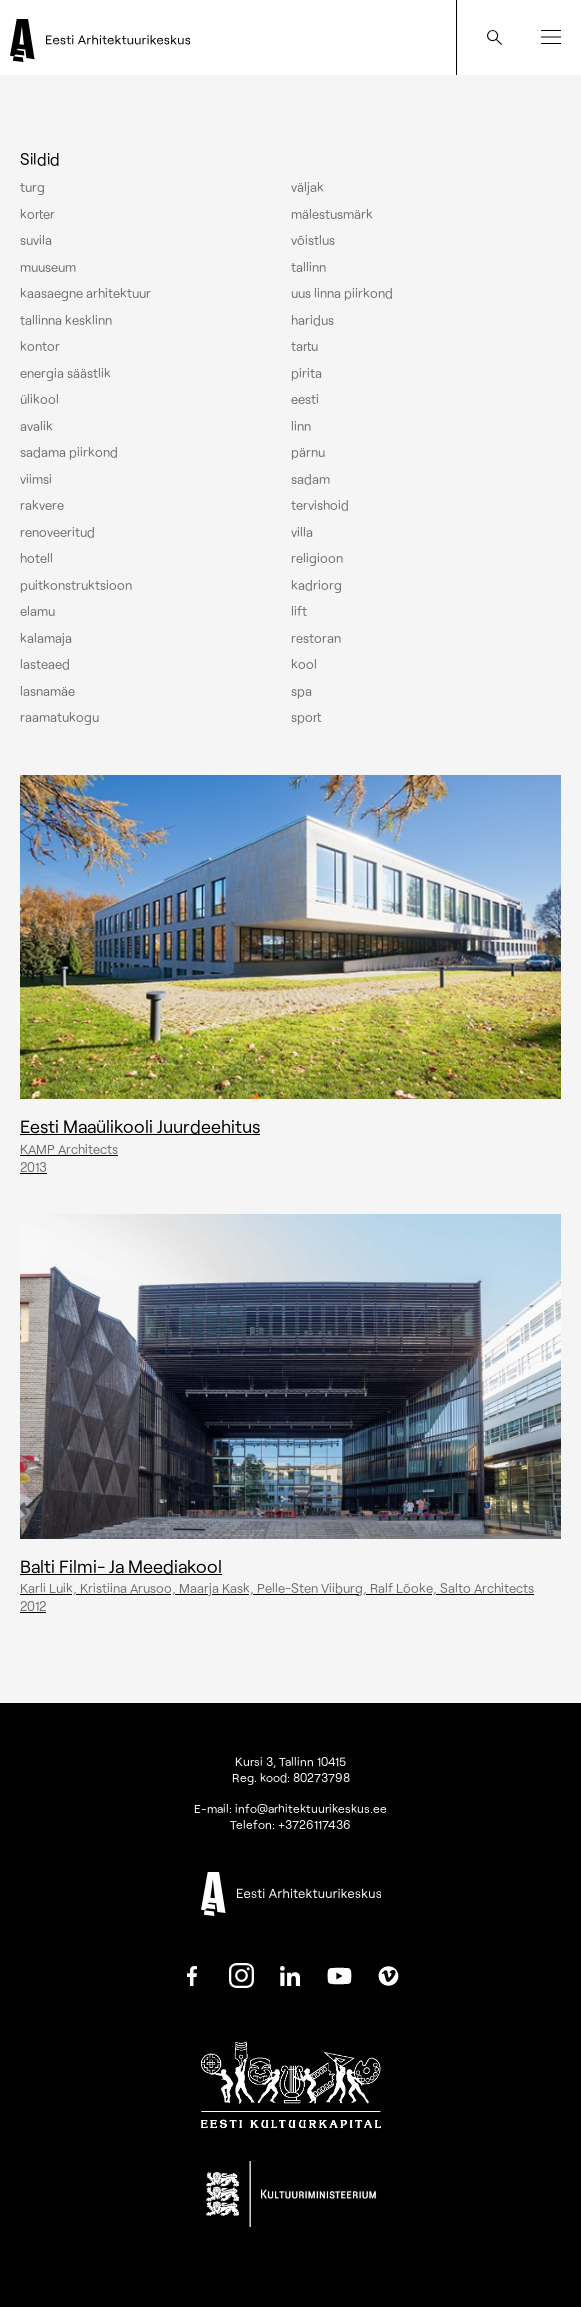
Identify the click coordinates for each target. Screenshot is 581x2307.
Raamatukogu (59, 717)
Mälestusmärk (332, 214)
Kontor (40, 346)
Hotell (36, 558)
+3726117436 (314, 1824)
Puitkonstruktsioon (76, 585)
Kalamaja (46, 638)
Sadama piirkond (69, 452)
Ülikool (39, 399)
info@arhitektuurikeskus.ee (311, 1808)
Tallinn (308, 267)
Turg (32, 187)
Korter (37, 214)
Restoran (316, 638)
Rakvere (42, 505)
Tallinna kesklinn (66, 320)
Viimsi (36, 479)
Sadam (310, 479)
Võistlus (313, 240)
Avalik (36, 426)
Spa (301, 691)
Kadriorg (316, 585)
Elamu (37, 611)
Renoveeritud (57, 532)
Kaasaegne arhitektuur (85, 293)
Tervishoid (320, 505)
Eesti (305, 399)
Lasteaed (45, 664)
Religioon (317, 558)
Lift (299, 611)
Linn (301, 426)
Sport (306, 717)
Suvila (36, 240)
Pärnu (308, 452)
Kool (304, 664)
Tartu (304, 346)
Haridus (312, 320)
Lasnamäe (47, 691)
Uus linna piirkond (342, 293)
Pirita (306, 373)
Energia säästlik (65, 373)
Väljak (307, 187)
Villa (302, 532)
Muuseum (48, 267)
